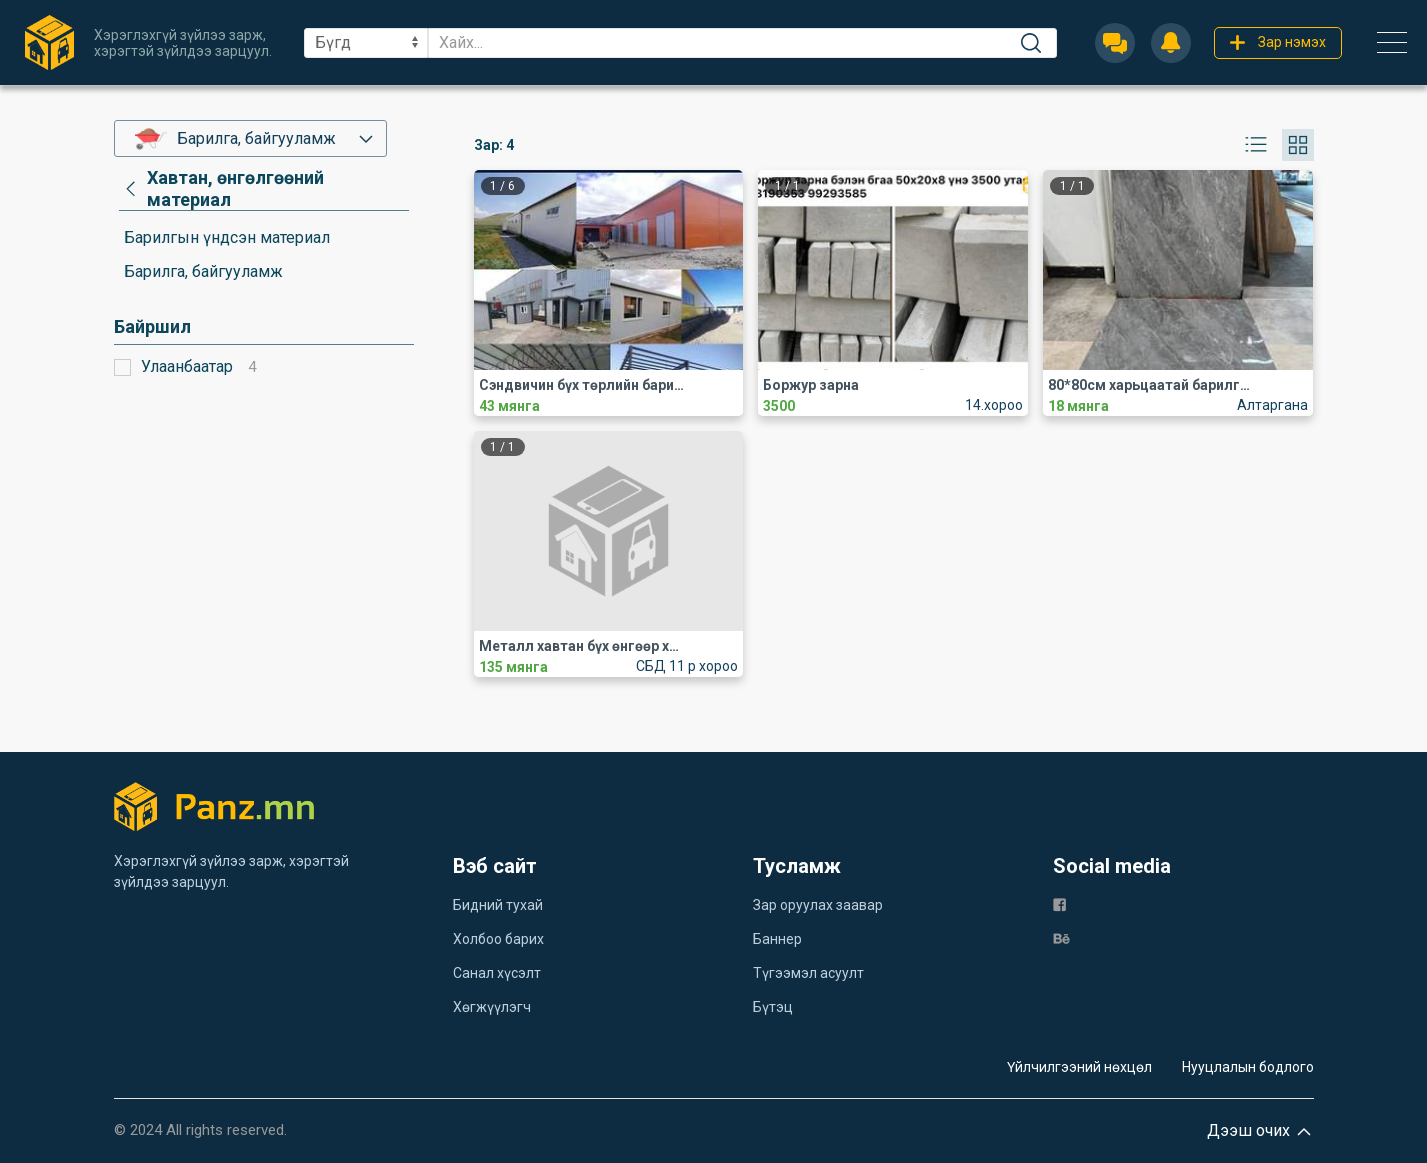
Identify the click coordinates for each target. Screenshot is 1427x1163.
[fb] (1059, 903)
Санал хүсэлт (497, 973)
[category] (264, 188)
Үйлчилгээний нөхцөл (1079, 1067)
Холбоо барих (498, 939)
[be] (1061, 937)
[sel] (366, 43)
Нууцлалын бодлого (1248, 1067)
